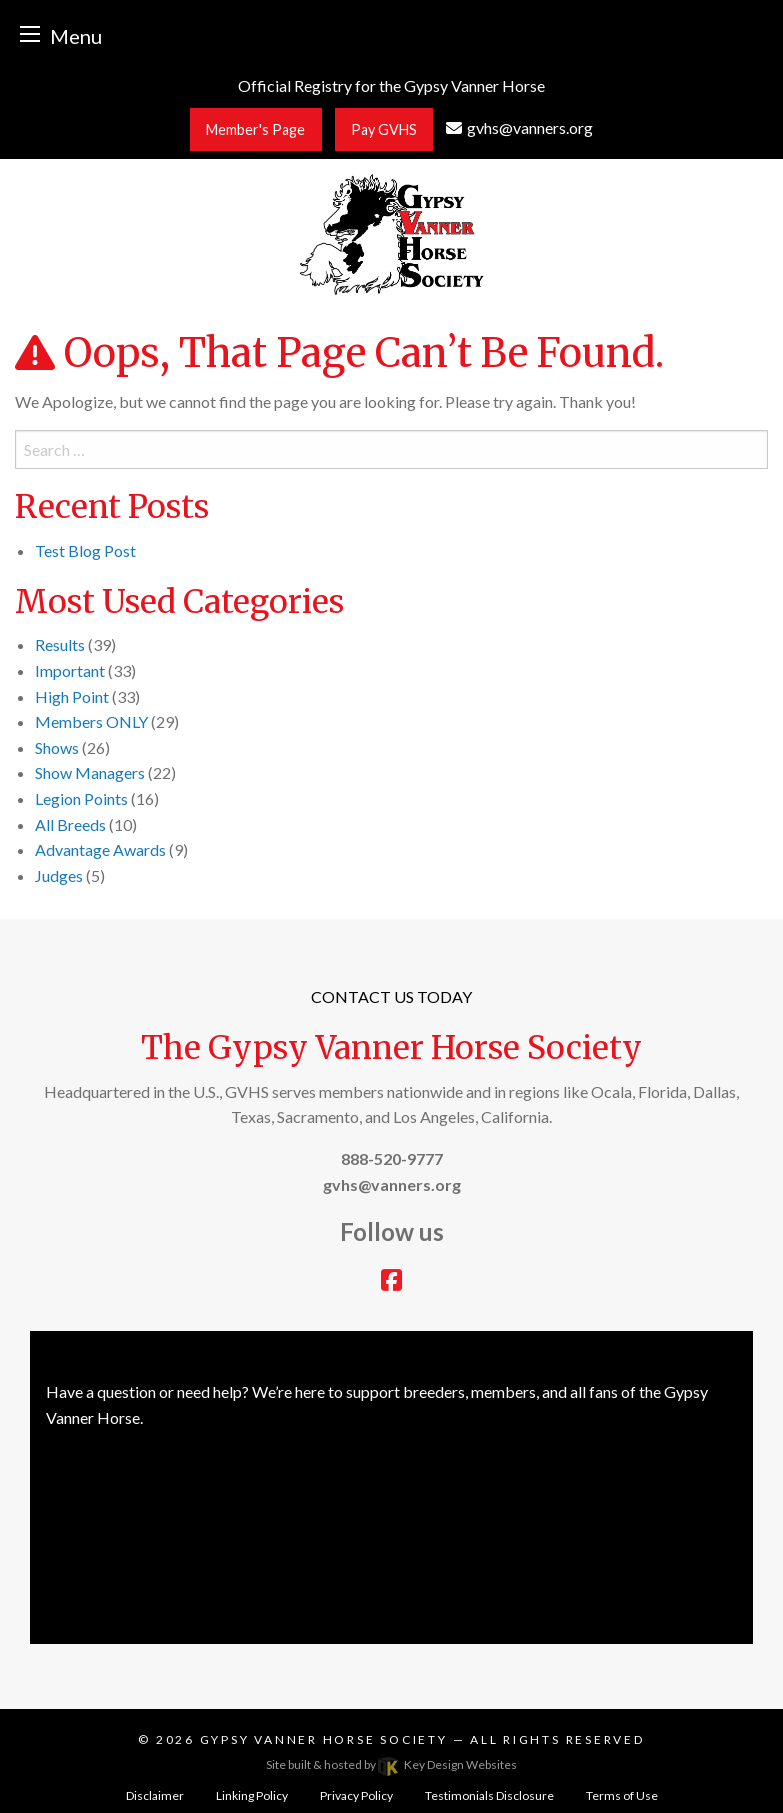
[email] (519, 127)
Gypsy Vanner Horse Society (326, 1739)
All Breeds (70, 824)
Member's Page (255, 129)
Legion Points (81, 798)
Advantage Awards (100, 849)
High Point (72, 696)
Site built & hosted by (391, 1764)
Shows (57, 747)
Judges (59, 875)
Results (60, 644)
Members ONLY (91, 721)
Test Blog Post (85, 550)
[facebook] (391, 1282)
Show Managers (90, 772)
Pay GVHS (384, 129)
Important (70, 670)
